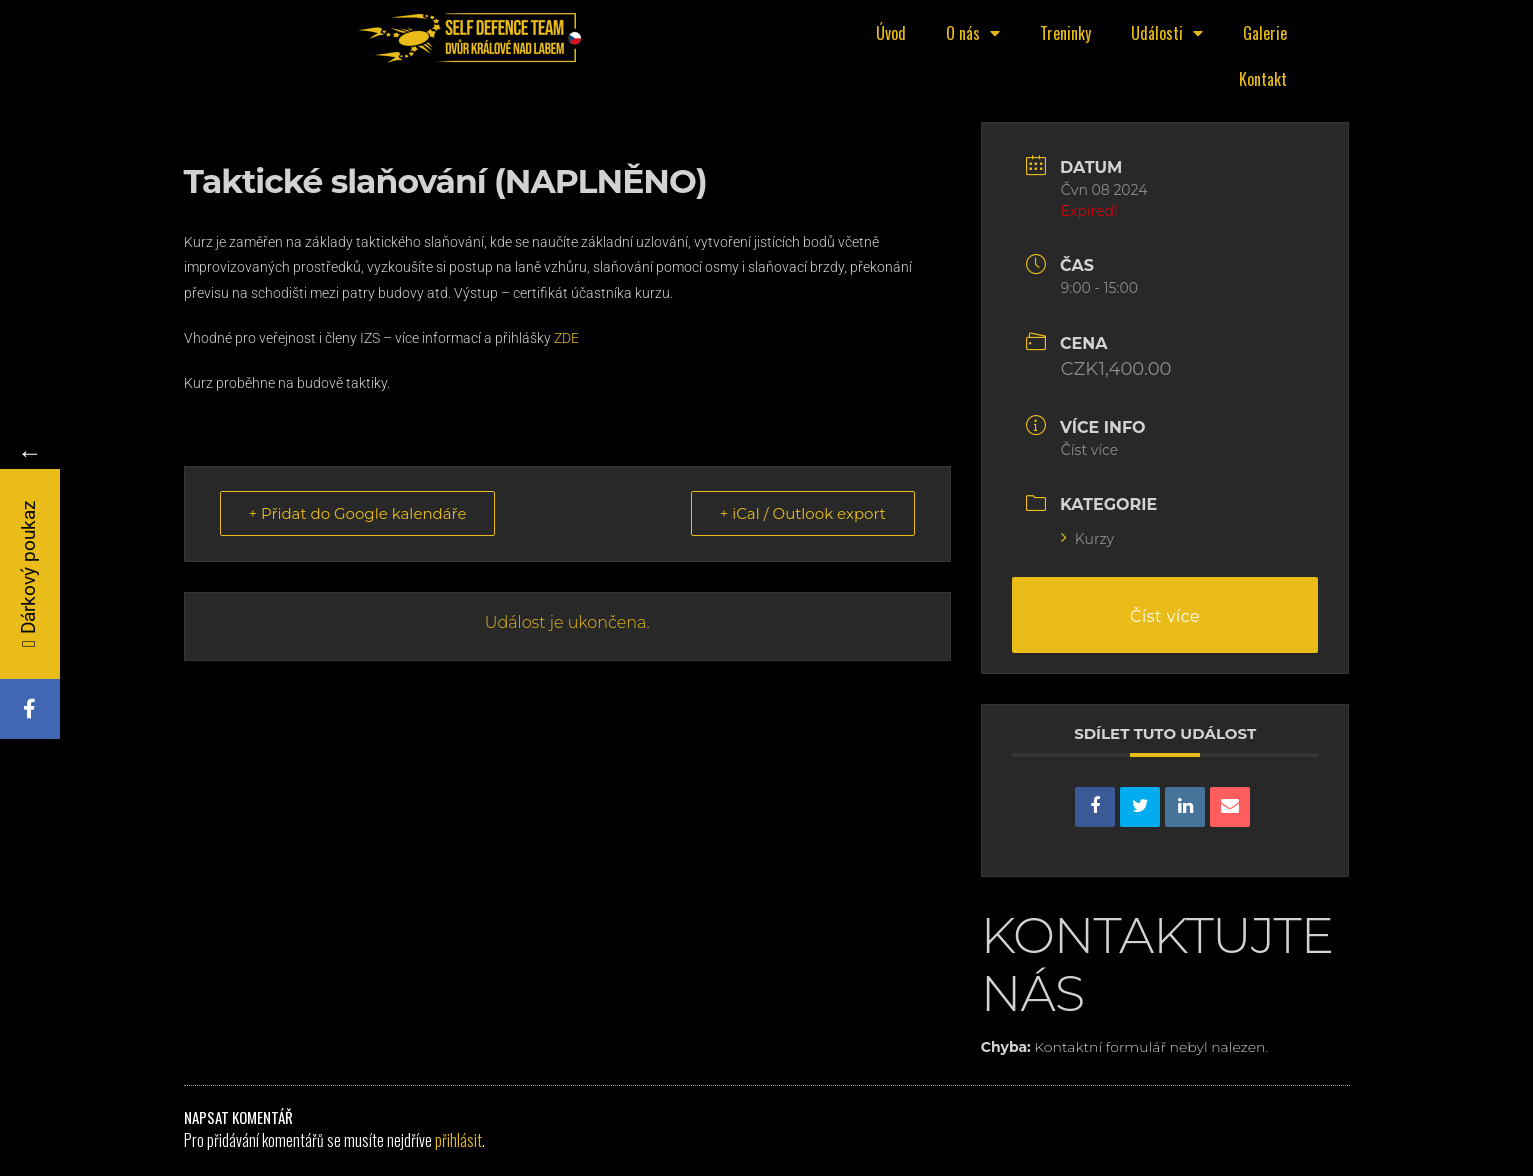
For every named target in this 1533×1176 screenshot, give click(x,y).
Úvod (891, 33)
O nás (973, 33)
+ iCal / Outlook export (803, 513)
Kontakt (1263, 79)
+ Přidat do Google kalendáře (358, 513)
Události (1167, 33)
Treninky (1065, 33)
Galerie (1265, 33)
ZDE (568, 338)
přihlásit (458, 1140)
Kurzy (1087, 539)
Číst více (1090, 450)
